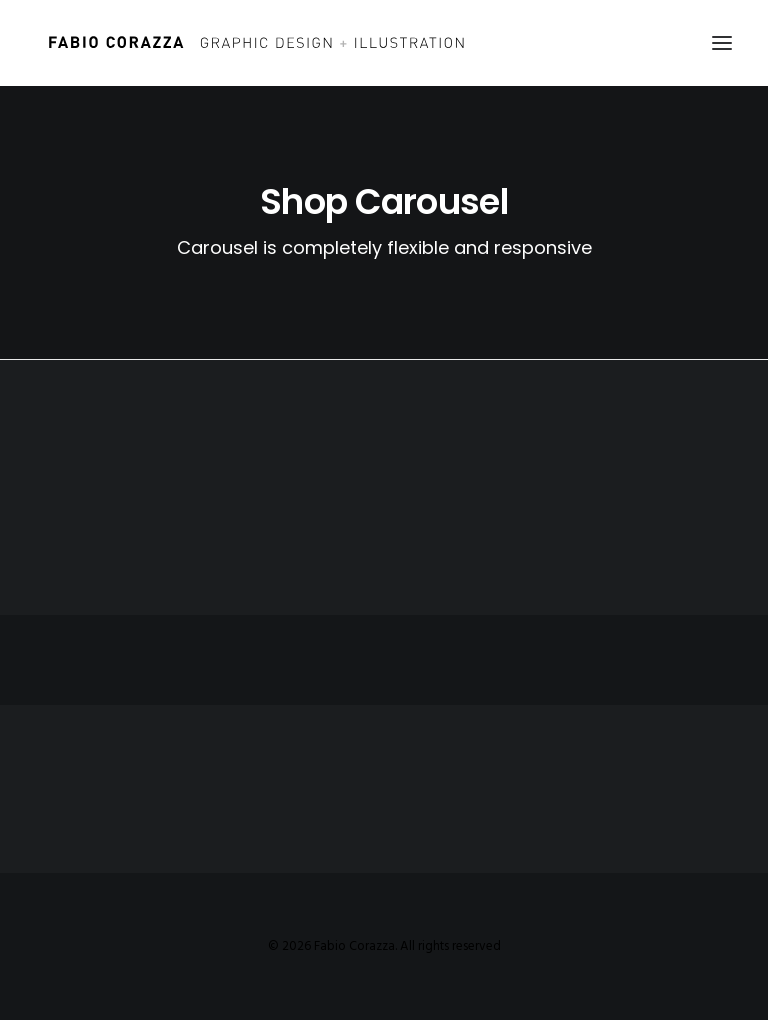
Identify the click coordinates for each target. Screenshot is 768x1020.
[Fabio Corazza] (256, 43)
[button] (722, 43)
